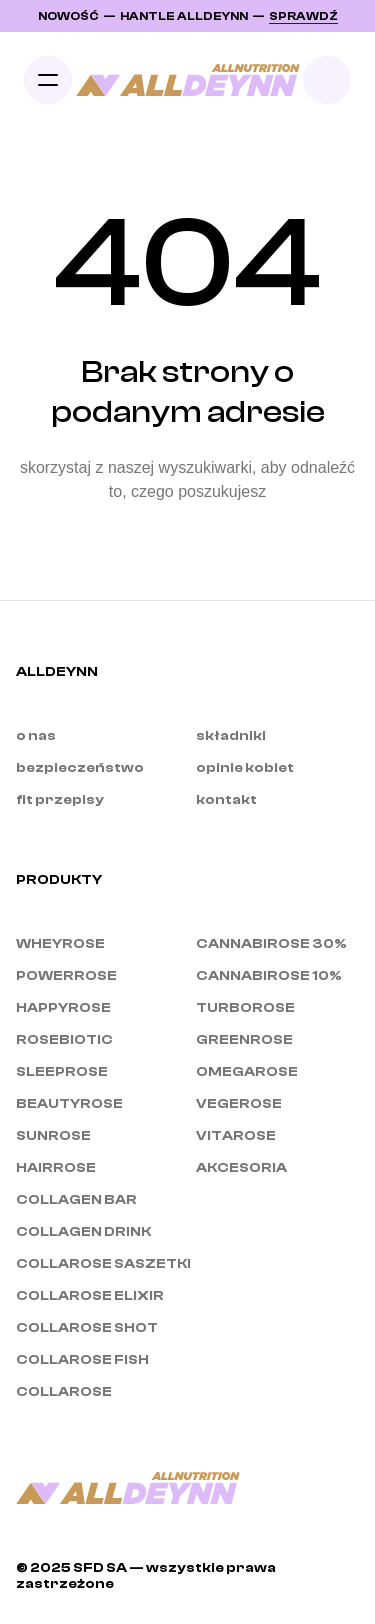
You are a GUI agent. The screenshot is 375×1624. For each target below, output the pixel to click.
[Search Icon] (327, 80)
